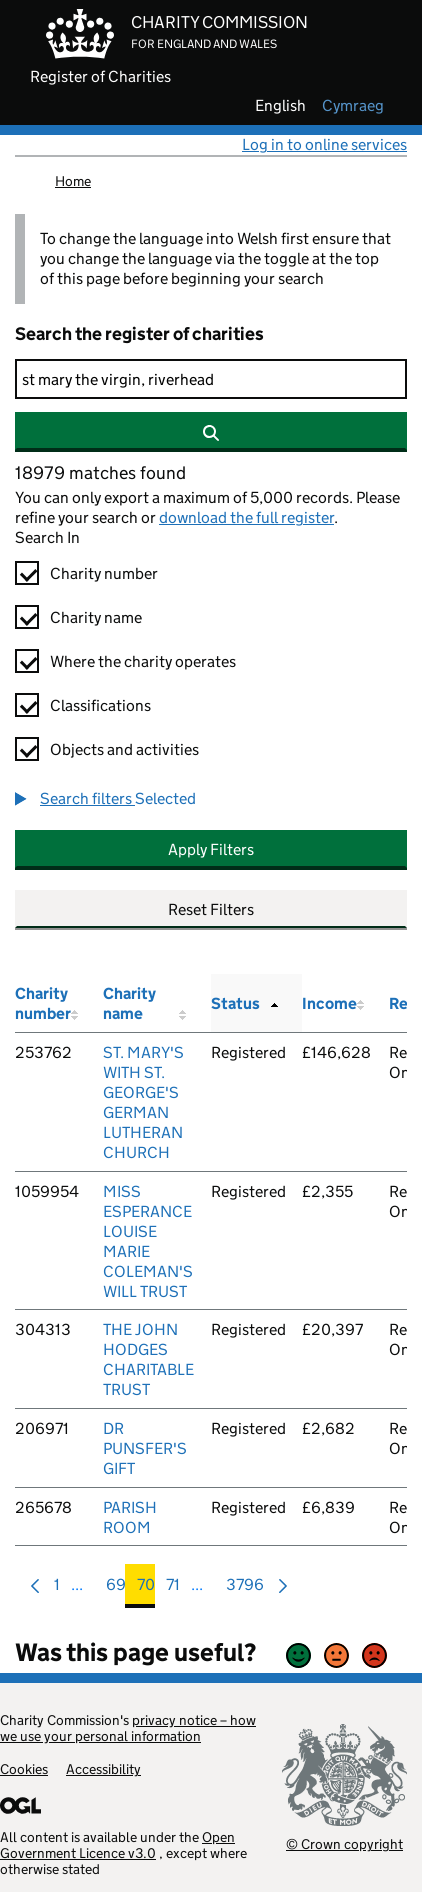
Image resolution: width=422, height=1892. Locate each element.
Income (329, 1003)
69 (116, 1589)
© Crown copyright (344, 1843)
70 (146, 1589)
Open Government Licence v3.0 (117, 1845)
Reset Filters (211, 909)
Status (235, 1003)
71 (173, 1589)
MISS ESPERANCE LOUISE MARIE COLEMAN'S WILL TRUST (148, 1241)
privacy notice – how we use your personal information (128, 1728)
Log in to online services (324, 144)
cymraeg (353, 106)
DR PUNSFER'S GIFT (145, 1448)
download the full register (246, 517)
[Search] (211, 379)
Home (73, 181)
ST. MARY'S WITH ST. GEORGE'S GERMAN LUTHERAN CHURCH (143, 1102)
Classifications (100, 705)
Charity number (104, 573)
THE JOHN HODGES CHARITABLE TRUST (148, 1359)
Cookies (24, 1769)
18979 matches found (100, 473)
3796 (245, 1589)
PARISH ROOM (130, 1517)
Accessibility (103, 1769)
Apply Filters (211, 849)
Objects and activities (124, 749)
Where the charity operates (143, 661)
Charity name (96, 617)
